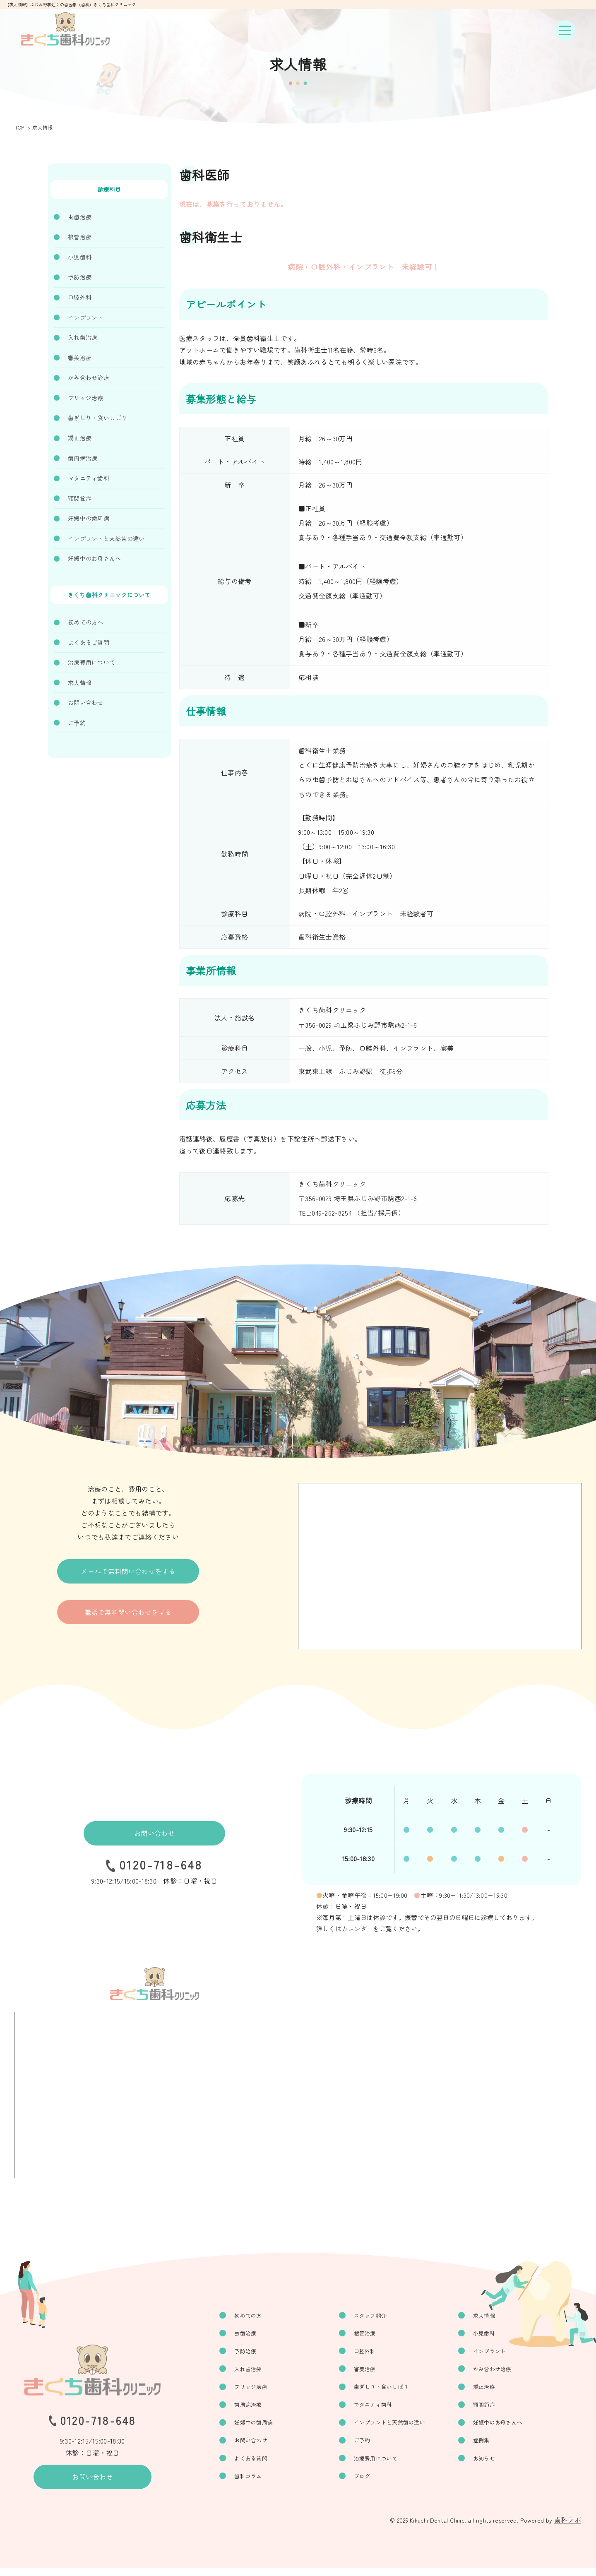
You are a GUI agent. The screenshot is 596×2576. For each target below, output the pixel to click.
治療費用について (91, 662)
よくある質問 (263, 2465)
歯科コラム (259, 2484)
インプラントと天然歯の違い (106, 538)
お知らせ (488, 2465)
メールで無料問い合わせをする (128, 1574)
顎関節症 (79, 498)
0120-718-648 (161, 1867)
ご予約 (77, 722)
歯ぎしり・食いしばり (97, 417)
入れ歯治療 (82, 337)
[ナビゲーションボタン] (565, 30)
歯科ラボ (567, 2528)
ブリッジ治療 (85, 398)
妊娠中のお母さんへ (94, 558)
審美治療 (79, 357)
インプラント (85, 317)
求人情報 (79, 682)
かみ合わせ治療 (88, 377)
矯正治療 (79, 438)
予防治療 (79, 277)
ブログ (370, 2484)
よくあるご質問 (88, 642)
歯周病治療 (82, 458)
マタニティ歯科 (88, 478)
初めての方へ (85, 622)
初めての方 (259, 2316)
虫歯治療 (79, 217)
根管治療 (79, 237)
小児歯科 (79, 257)
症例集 (486, 2446)
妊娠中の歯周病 (88, 518)
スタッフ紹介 (379, 2316)
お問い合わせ (85, 702)
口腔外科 (79, 297)
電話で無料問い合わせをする (128, 1619)
